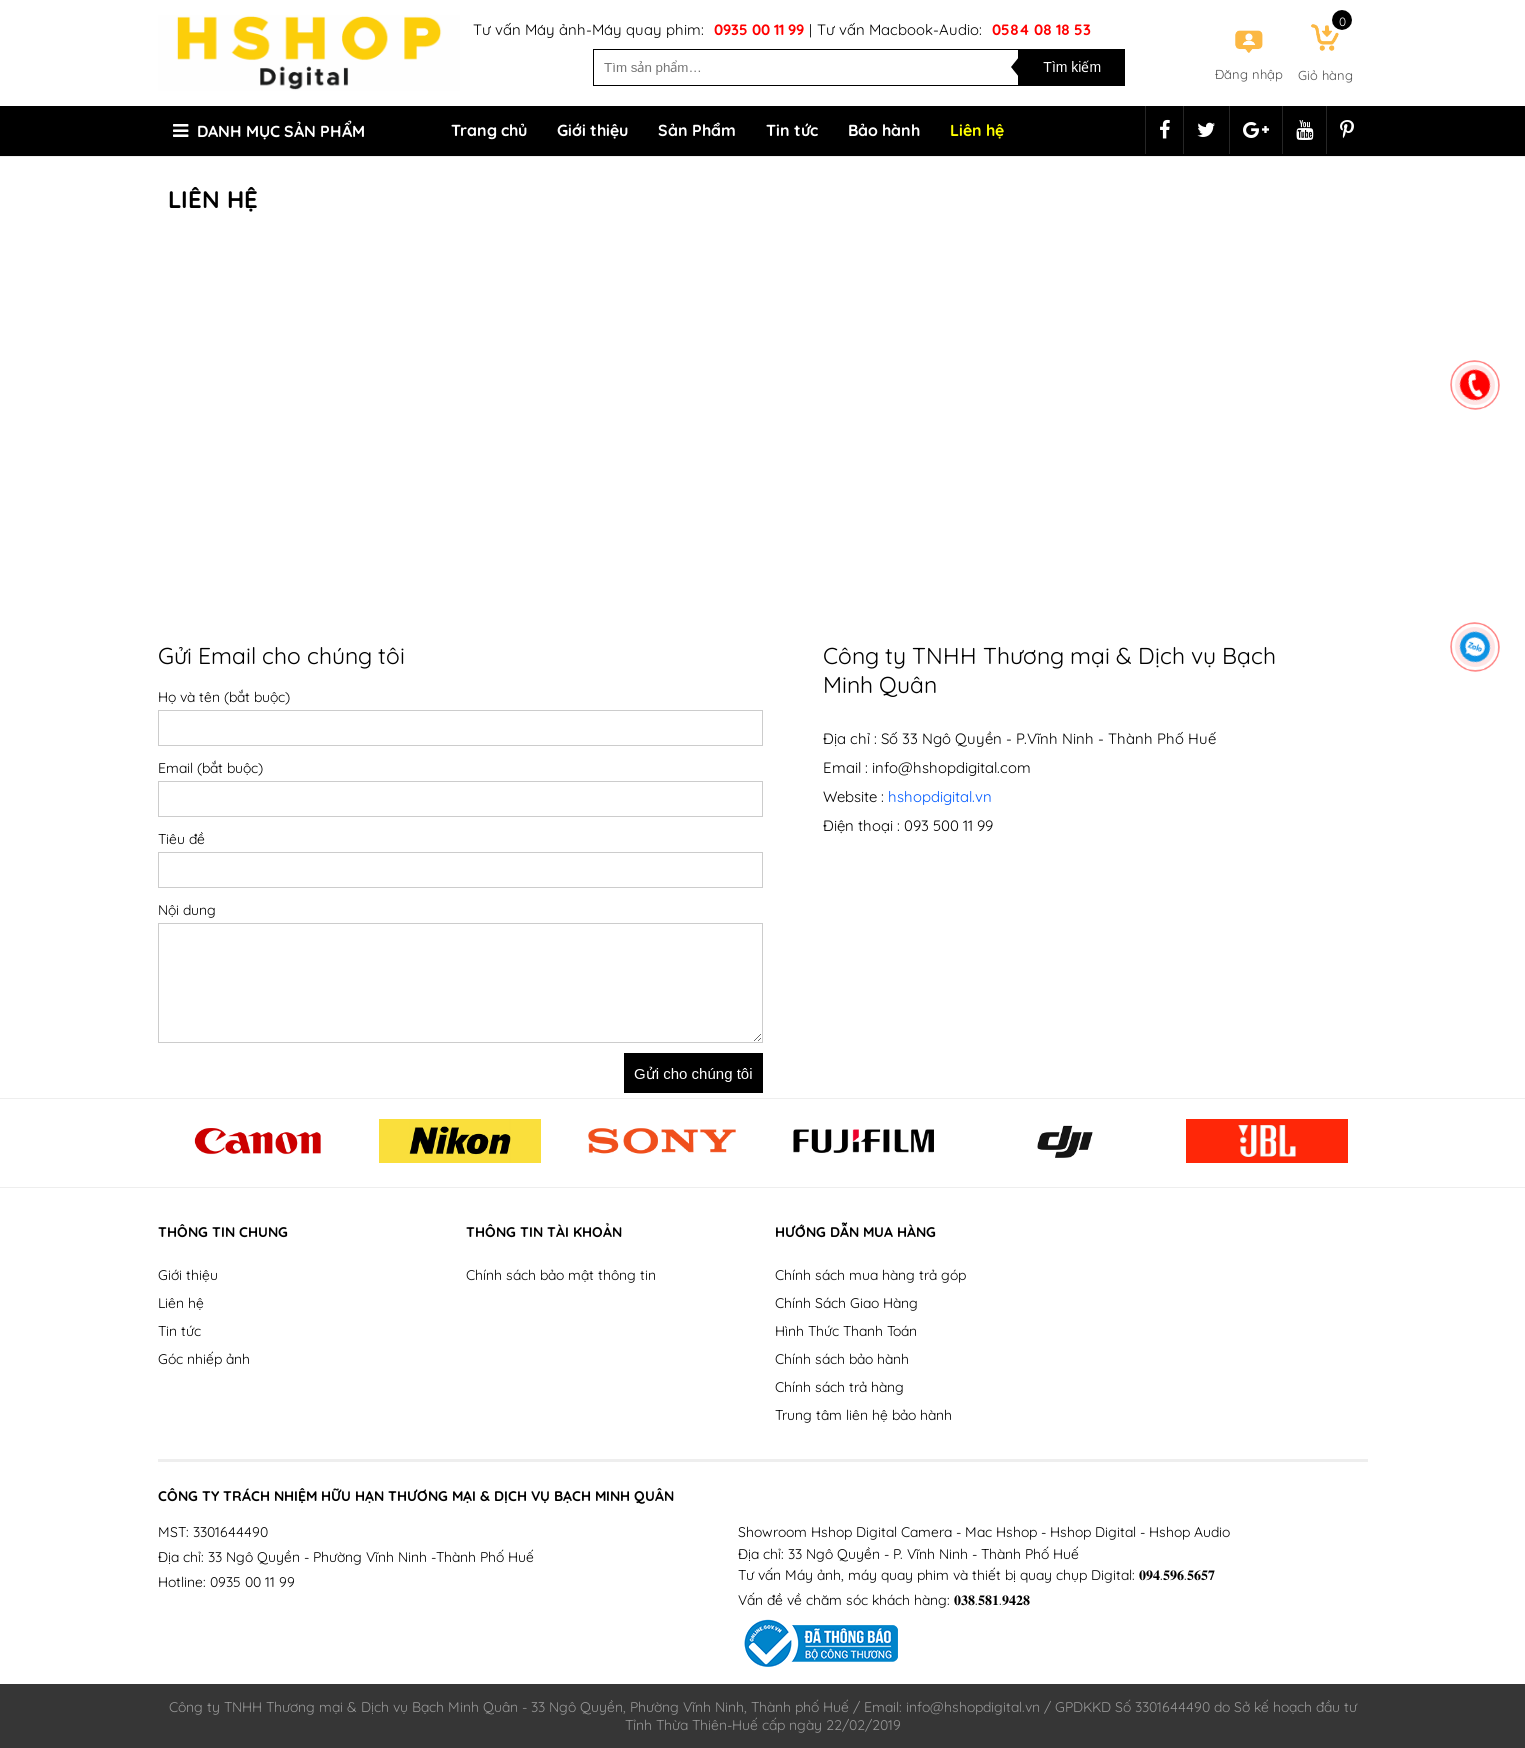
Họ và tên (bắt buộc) (224, 697)
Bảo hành (884, 130)
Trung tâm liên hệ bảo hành (863, 1415)
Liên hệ (977, 130)
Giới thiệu (592, 130)
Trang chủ (489, 130)
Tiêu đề (181, 839)
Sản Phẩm (697, 130)
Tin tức (792, 130)
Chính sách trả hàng (839, 1387)
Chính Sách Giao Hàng (846, 1303)
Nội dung (187, 910)
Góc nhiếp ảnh (204, 1359)
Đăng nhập (1249, 74)
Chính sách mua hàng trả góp (870, 1275)
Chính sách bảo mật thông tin (561, 1275)
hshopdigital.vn (940, 796)
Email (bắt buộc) (210, 768)
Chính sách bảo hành (842, 1359)
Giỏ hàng (1325, 75)
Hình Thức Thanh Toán (846, 1331)
